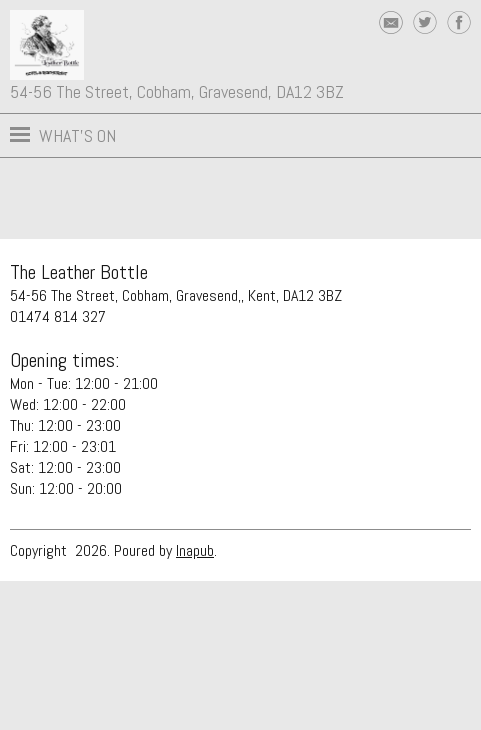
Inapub (195, 550)
